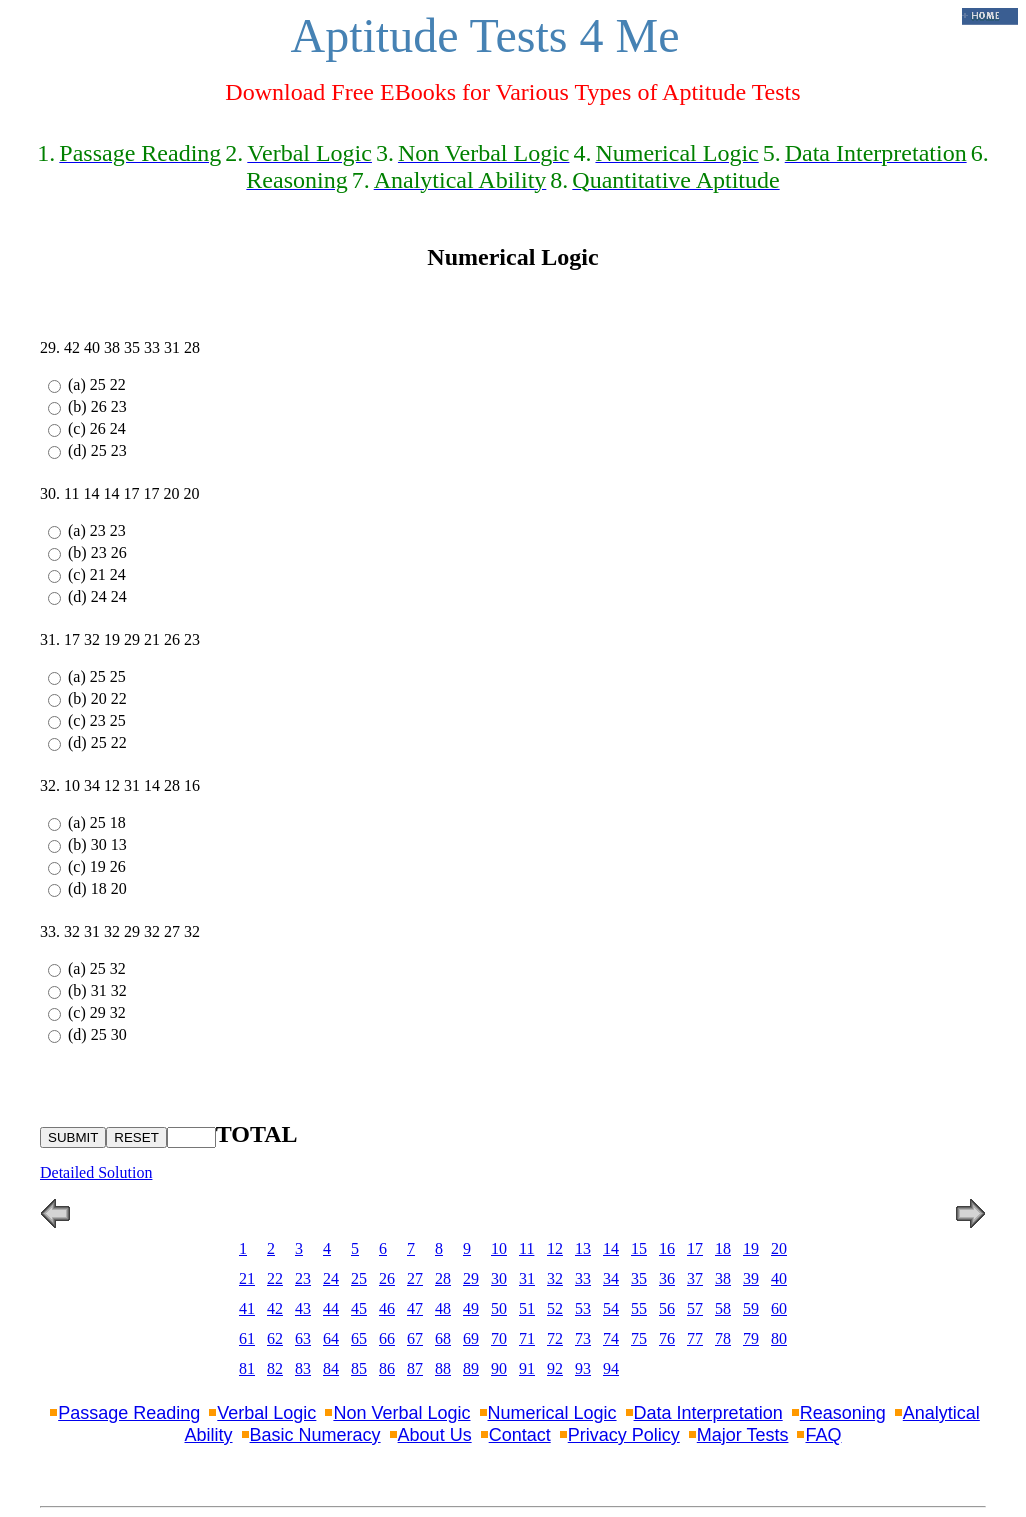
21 (247, 1278)
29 (471, 1278)
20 (779, 1248)
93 (583, 1368)
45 (359, 1308)
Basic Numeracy (315, 1435)
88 (443, 1368)
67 (415, 1338)
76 (667, 1338)
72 (555, 1338)
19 (751, 1248)
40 (779, 1278)
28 (443, 1278)
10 (499, 1248)
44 (331, 1308)
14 (611, 1248)
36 (667, 1278)
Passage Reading (129, 1413)
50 (499, 1308)
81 (247, 1368)
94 (611, 1368)
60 (779, 1308)
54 (611, 1308)
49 (471, 1308)
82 (275, 1368)
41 (247, 1308)
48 (443, 1308)
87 (415, 1368)
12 (555, 1248)
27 (415, 1278)
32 (555, 1278)
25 (359, 1278)
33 (583, 1278)
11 (526, 1248)
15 (639, 1248)
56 (667, 1308)
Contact (520, 1435)
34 (611, 1278)
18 (723, 1248)
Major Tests (743, 1435)
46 (387, 1308)
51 (527, 1308)
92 (555, 1368)
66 (387, 1338)
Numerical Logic (552, 1413)
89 (471, 1368)
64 (331, 1338)
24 (331, 1278)
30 (499, 1278)
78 (723, 1338)
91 (527, 1368)
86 (387, 1368)
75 (639, 1338)
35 (639, 1278)
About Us (435, 1435)
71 (527, 1338)
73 (583, 1338)
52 (555, 1308)
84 (331, 1368)
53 (583, 1308)
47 (415, 1308)
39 (751, 1278)
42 (275, 1308)
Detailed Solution (96, 1172)
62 (275, 1338)
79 (751, 1338)
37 (695, 1278)
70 (499, 1338)
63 (303, 1338)
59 (751, 1308)
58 (723, 1308)
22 (275, 1278)
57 (695, 1308)
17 (695, 1248)
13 (583, 1248)
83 (303, 1368)
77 (695, 1338)
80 (779, 1338)
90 (499, 1368)
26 (387, 1278)
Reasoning (843, 1413)
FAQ (823, 1435)
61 (247, 1338)
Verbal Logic (266, 1413)
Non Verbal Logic (401, 1413)
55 (639, 1308)
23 (303, 1278)
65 (359, 1338)
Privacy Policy (624, 1435)
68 (443, 1338)
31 (527, 1278)
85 (359, 1368)
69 (471, 1338)
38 (723, 1278)
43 (303, 1308)
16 (667, 1248)
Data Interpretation (708, 1413)
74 (611, 1338)
